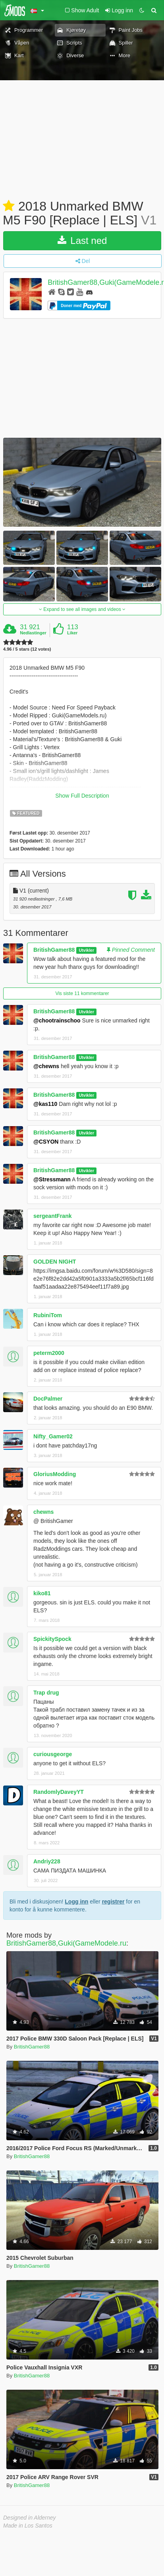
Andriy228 (46, 1861)
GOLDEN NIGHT (54, 1261)
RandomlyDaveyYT (58, 1792)
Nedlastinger (33, 632)
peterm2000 (48, 1353)
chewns (43, 1512)
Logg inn (76, 1901)
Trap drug (46, 1692)
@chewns (46, 1066)
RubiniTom (47, 1315)
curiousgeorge (52, 1754)
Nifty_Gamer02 (53, 1436)
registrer (113, 1901)
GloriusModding (54, 1474)
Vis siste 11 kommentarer (82, 993)
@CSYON (45, 1141)
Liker (72, 632)
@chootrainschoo (57, 1020)
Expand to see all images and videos (82, 609)
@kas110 (45, 1104)
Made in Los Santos (27, 2525)
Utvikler (86, 950)
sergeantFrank (52, 1216)
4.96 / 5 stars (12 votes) (27, 649)
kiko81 (42, 1593)
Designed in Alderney (29, 2517)
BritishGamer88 (54, 950)
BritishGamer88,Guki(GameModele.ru (66, 1943)
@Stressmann (52, 1179)
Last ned (82, 240)
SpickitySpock (52, 1639)
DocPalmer (47, 1398)
